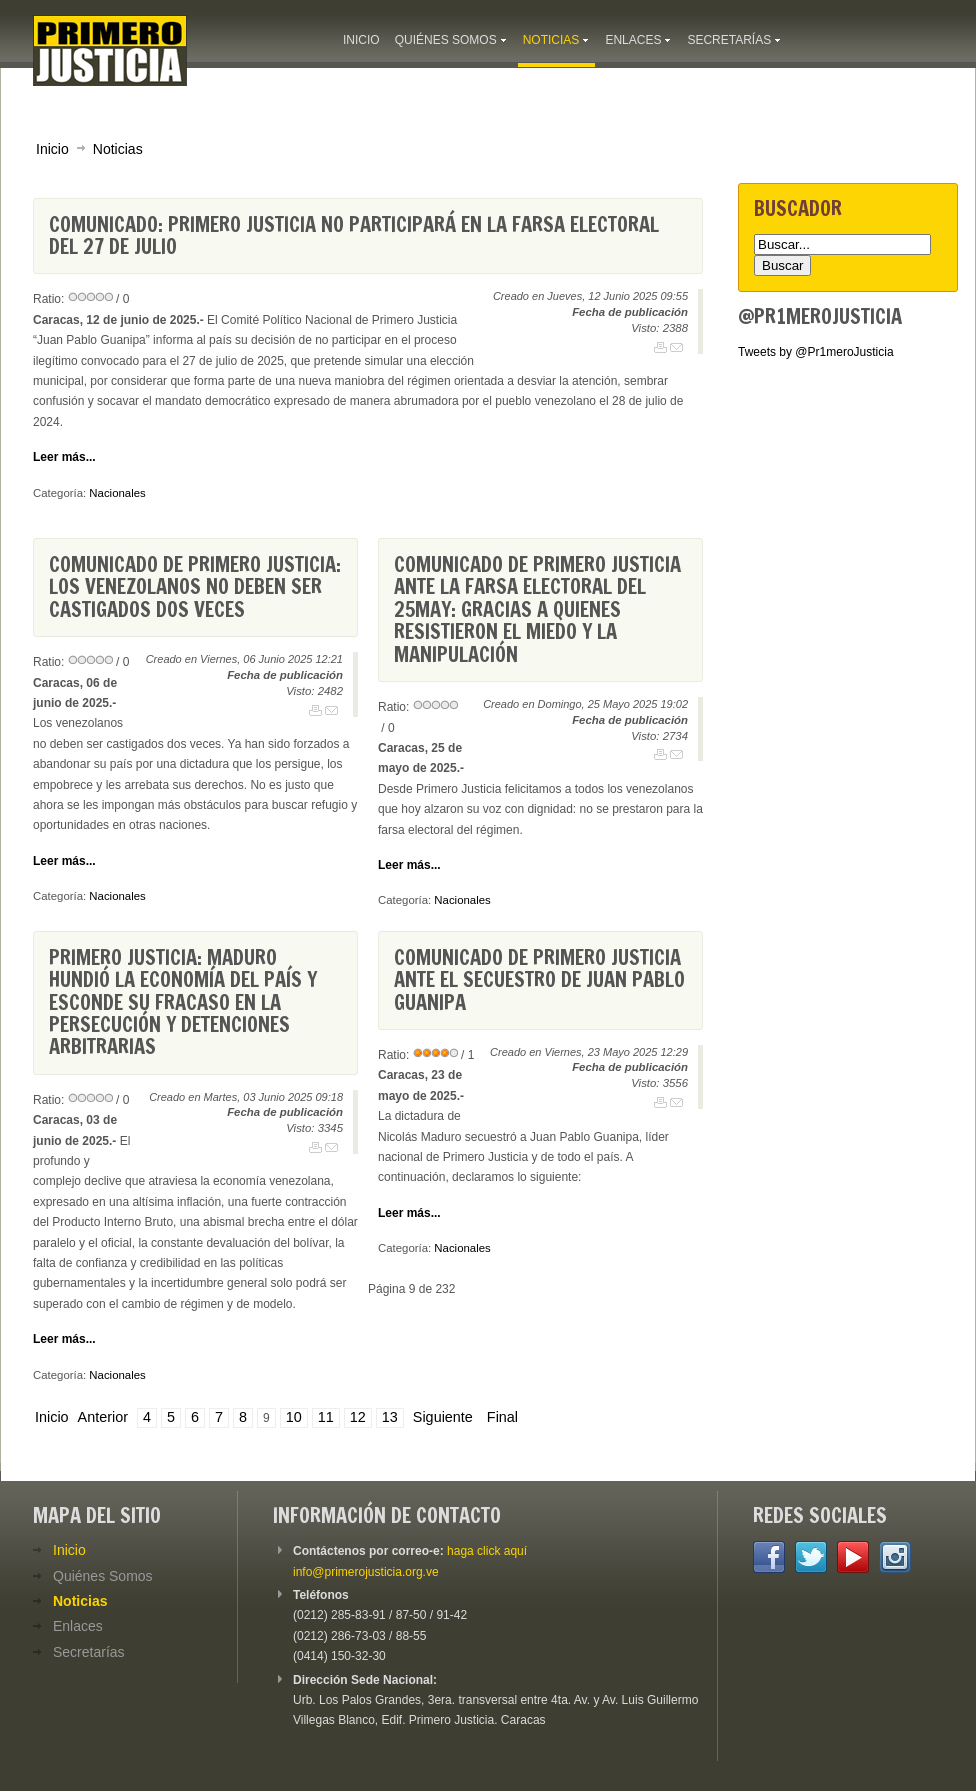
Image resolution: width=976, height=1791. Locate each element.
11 (326, 1417)
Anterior (103, 1417)
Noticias (118, 149)
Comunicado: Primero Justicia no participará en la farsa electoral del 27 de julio (354, 235)
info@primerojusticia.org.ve (366, 1572)
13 (390, 1417)
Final (502, 1417)
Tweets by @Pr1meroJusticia (816, 352)
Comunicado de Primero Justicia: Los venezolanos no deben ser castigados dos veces (195, 587)
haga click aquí (487, 1551)
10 (294, 1417)
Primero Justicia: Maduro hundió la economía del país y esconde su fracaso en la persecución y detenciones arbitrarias (183, 1002)
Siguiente (443, 1417)
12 (358, 1417)
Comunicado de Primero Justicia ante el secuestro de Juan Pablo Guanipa (539, 980)
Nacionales (117, 493)
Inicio (52, 149)
